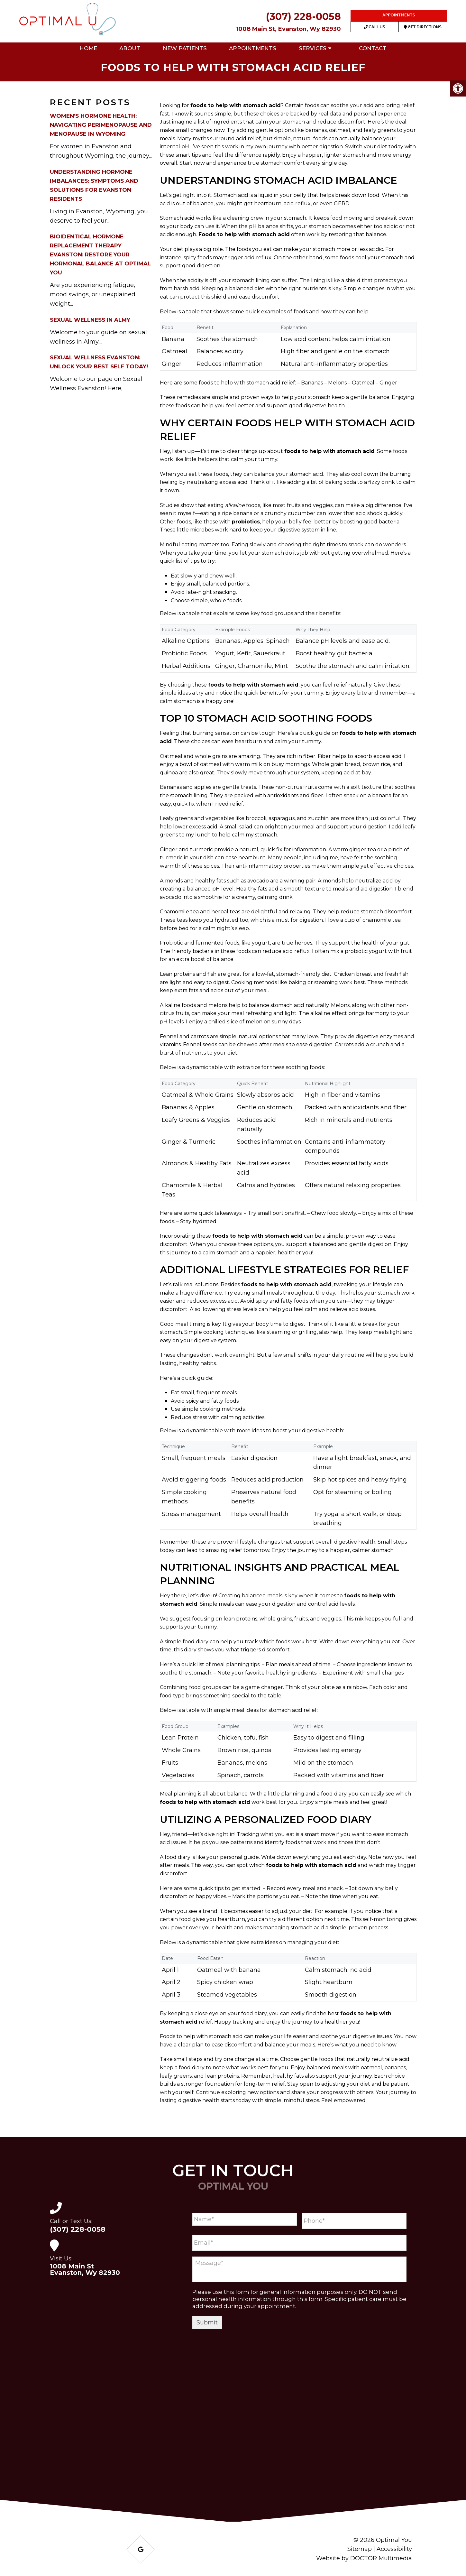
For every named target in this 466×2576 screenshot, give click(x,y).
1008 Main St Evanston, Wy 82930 (85, 2269)
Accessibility (394, 2549)
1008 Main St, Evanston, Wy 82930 (288, 28)
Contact (373, 48)
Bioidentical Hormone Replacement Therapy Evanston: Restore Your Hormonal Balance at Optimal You (100, 254)
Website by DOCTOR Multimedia (364, 2558)
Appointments (398, 15)
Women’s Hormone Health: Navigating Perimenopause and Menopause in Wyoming (101, 125)
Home (88, 48)
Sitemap (359, 2549)
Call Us (374, 27)
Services (312, 48)
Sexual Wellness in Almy (90, 320)
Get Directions (423, 27)
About (129, 48)
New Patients (185, 48)
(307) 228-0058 (303, 17)
